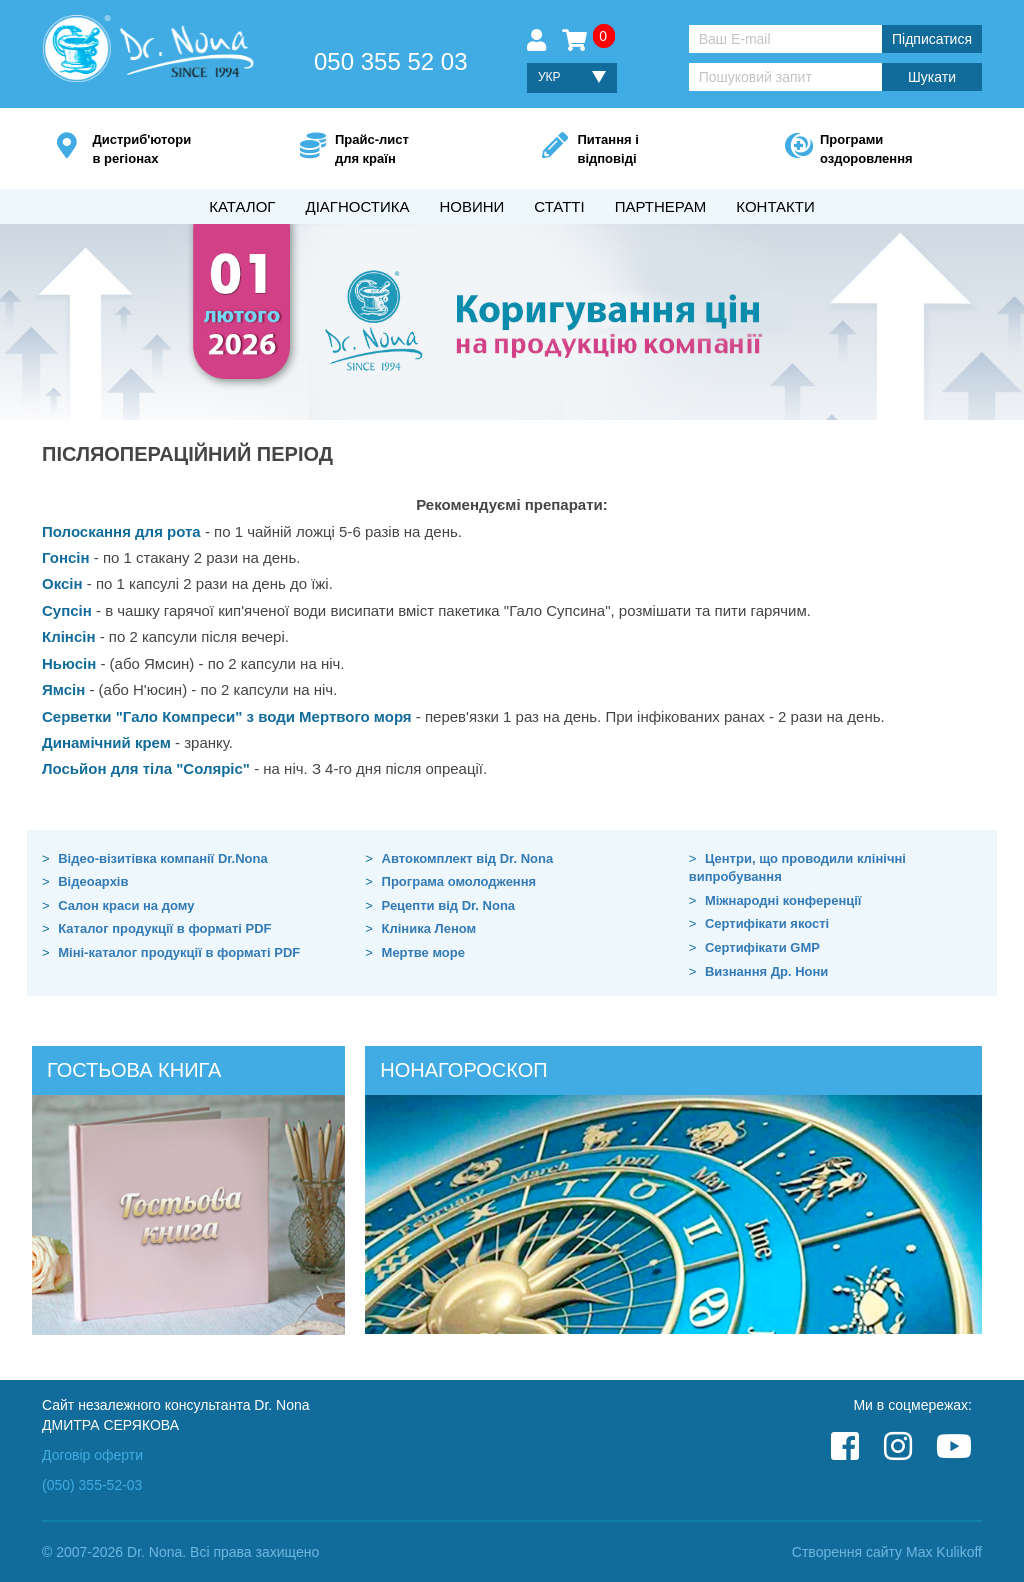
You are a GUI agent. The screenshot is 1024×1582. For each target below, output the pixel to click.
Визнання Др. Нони (766, 971)
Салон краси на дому (126, 905)
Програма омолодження (459, 881)
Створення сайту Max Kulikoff (887, 1552)
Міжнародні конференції (783, 900)
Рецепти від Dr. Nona (449, 905)
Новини (471, 206)
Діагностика (357, 206)
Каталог (242, 206)
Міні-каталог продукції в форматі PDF (179, 952)
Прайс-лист (408, 150)
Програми (893, 150)
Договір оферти (92, 1455)
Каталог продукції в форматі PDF (164, 928)
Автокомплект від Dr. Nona (468, 858)
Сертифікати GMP (762, 947)
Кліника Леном (429, 928)
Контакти (775, 206)
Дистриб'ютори (165, 150)
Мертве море (423, 952)
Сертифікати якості (767, 923)
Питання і (650, 150)
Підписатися (932, 39)
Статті (559, 206)
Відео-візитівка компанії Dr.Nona (163, 858)
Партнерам (661, 206)
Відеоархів (93, 881)
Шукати (932, 77)
